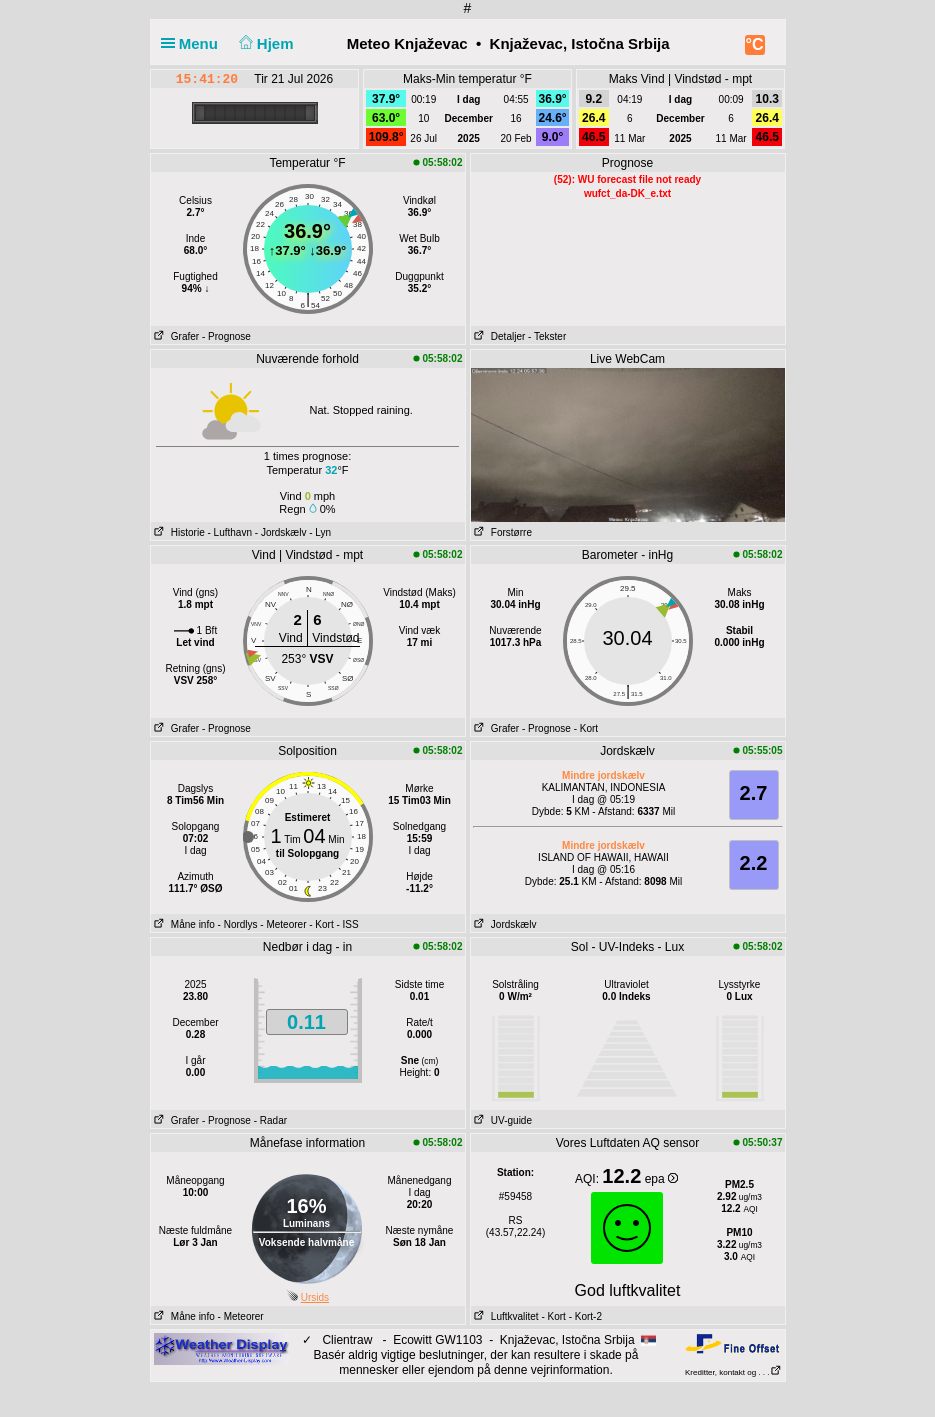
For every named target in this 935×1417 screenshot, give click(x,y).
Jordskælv (504, 924)
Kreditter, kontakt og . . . (733, 1372)
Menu (194, 43)
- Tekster (547, 336)
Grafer (175, 336)
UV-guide (501, 1120)
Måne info (183, 924)
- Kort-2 (584, 1316)
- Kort (586, 728)
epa (661, 1179)
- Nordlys (238, 924)
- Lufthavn (230, 532)
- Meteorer (283, 924)
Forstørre (501, 532)
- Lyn (320, 532)
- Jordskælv (281, 532)
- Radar (270, 1120)
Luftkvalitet (505, 1316)
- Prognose (226, 336)
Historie (178, 532)
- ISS (347, 924)
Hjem (264, 43)
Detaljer (498, 336)
